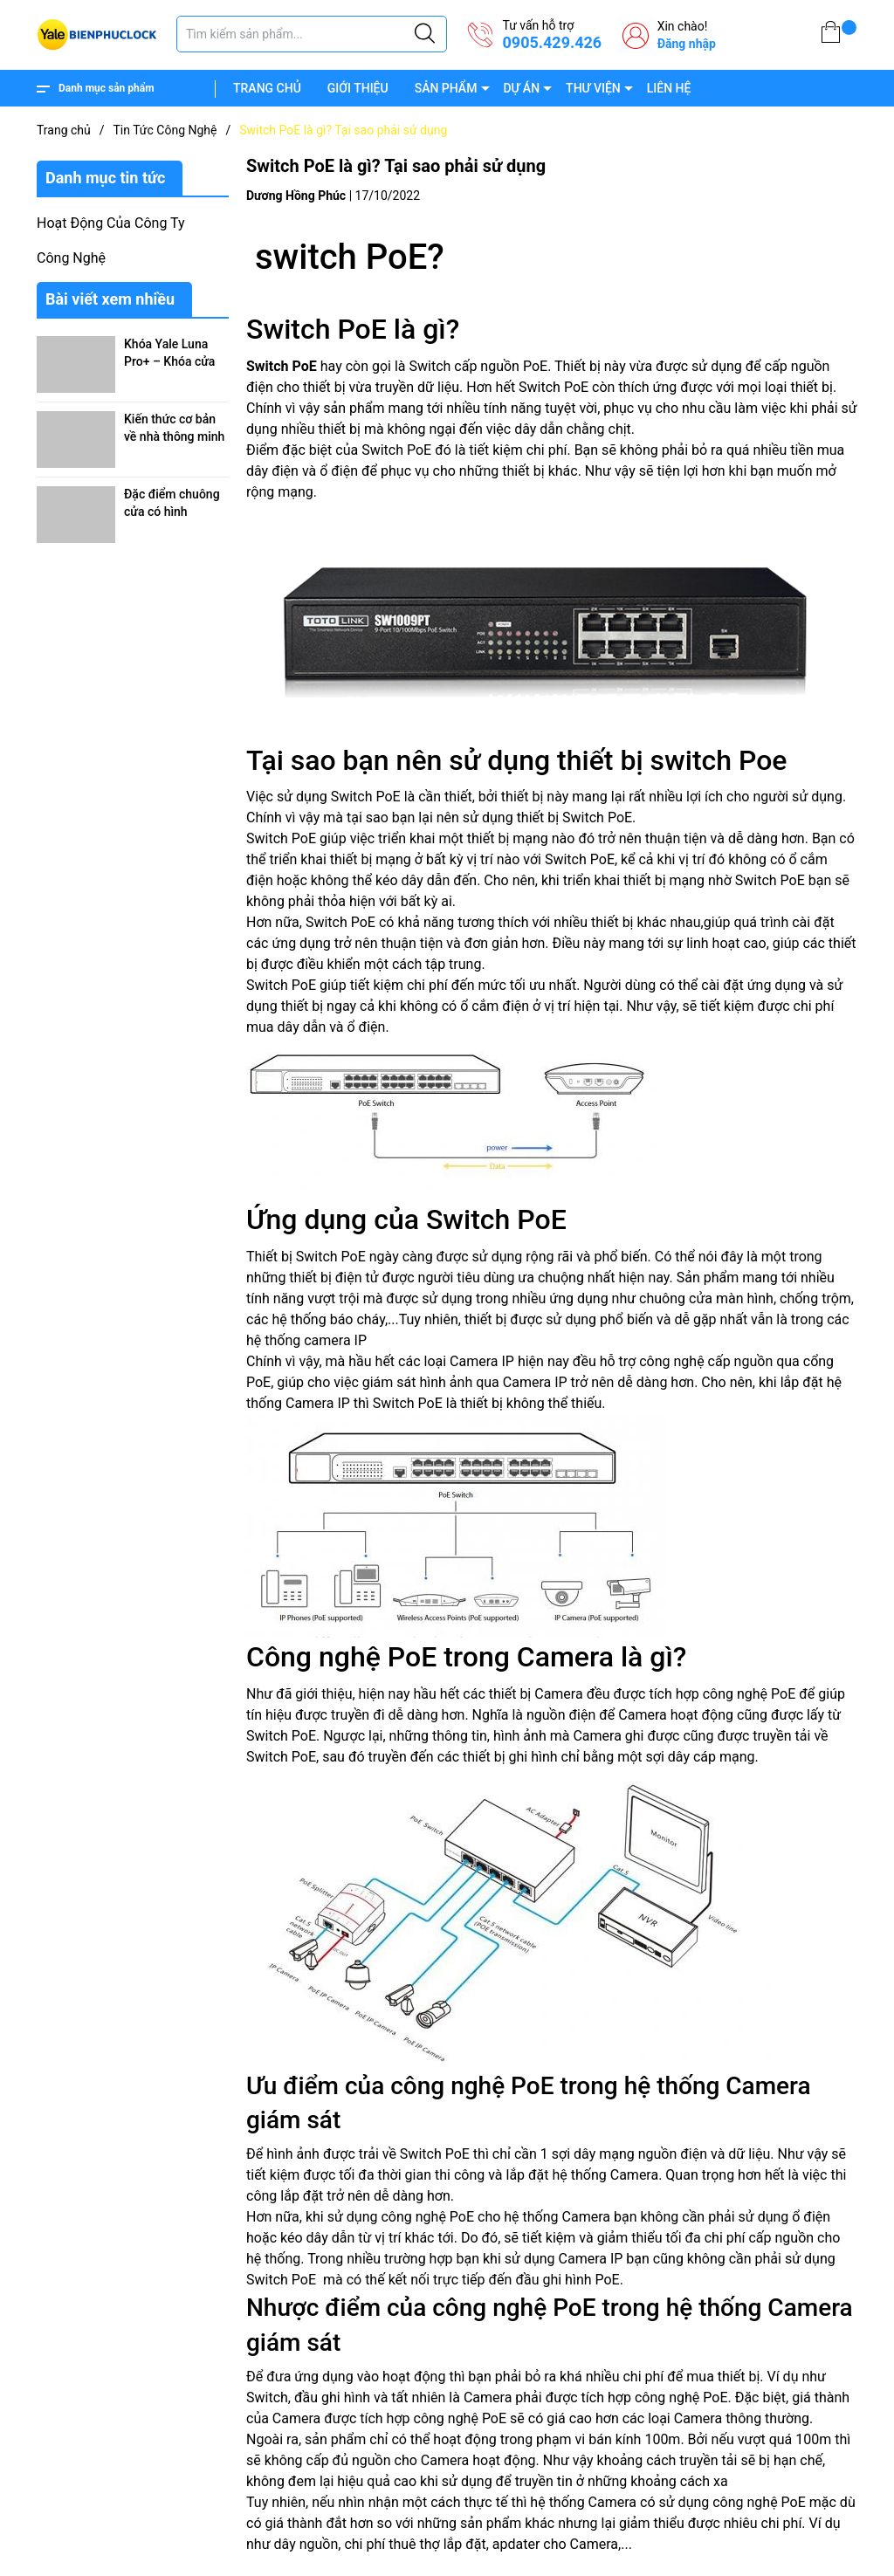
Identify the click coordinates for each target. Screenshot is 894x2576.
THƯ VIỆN (593, 88)
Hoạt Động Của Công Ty (111, 223)
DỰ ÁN (521, 88)
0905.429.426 (552, 42)
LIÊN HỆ (669, 88)
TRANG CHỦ (267, 88)
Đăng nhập (686, 44)
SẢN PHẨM (446, 88)
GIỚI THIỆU (358, 88)
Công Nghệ (71, 258)
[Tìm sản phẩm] (311, 34)
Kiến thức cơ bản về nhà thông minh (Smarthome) (174, 436)
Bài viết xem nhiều (110, 299)
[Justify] (425, 34)
